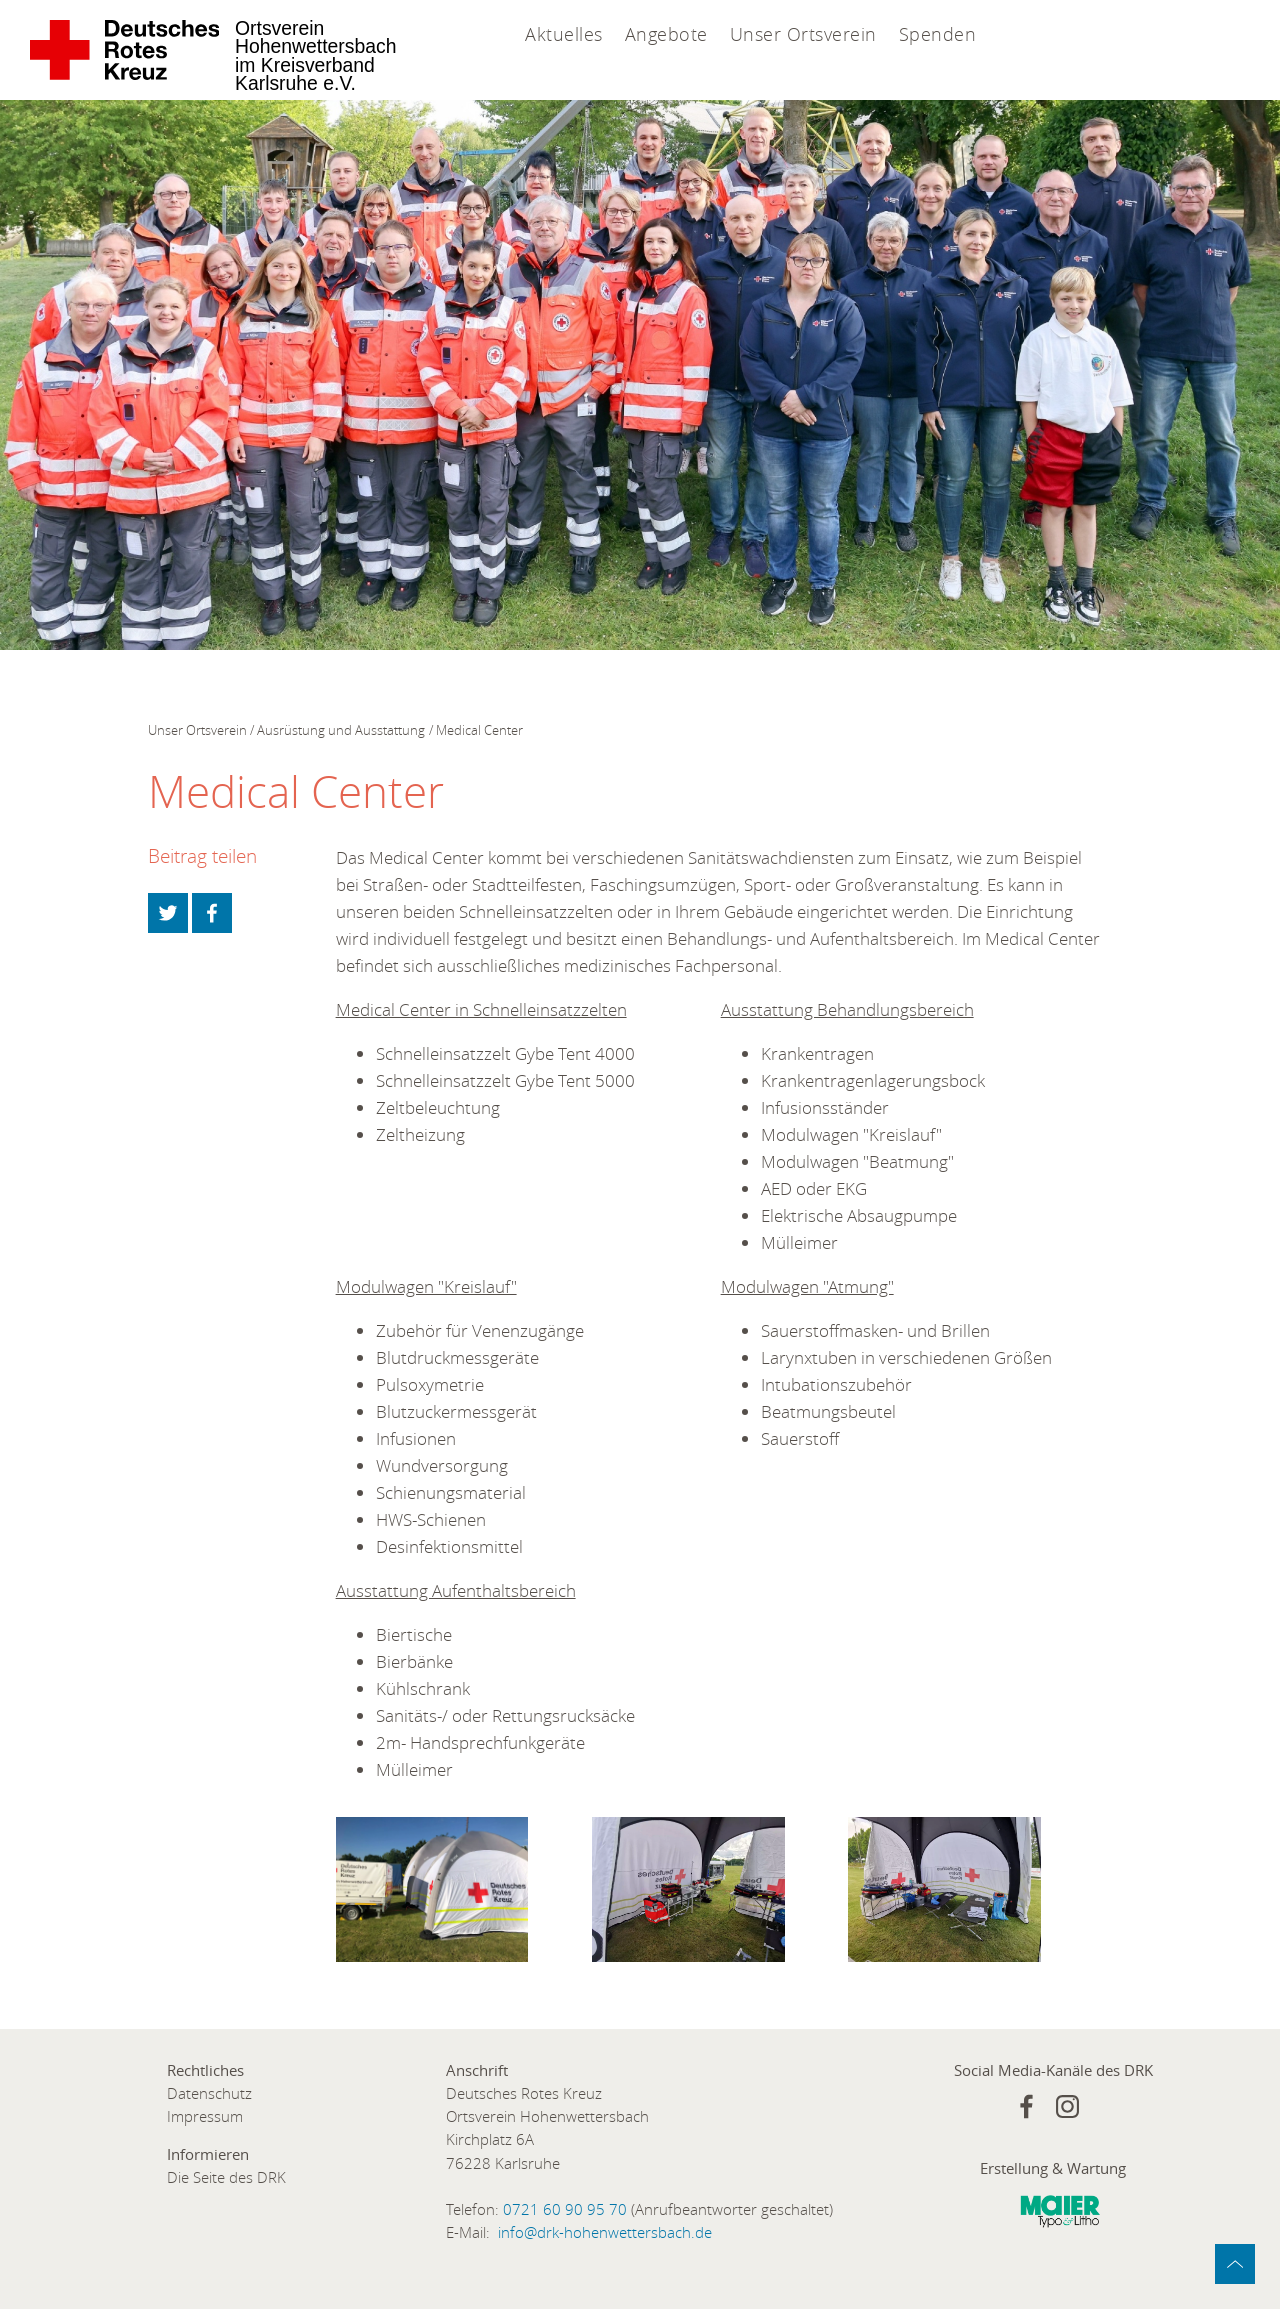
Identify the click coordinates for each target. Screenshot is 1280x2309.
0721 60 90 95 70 (565, 2209)
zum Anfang (1235, 2264)
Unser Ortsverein (803, 34)
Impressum (205, 2116)
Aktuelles (564, 34)
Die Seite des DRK (226, 2177)
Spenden (938, 34)
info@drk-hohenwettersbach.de (605, 2232)
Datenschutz (209, 2093)
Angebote (666, 34)
